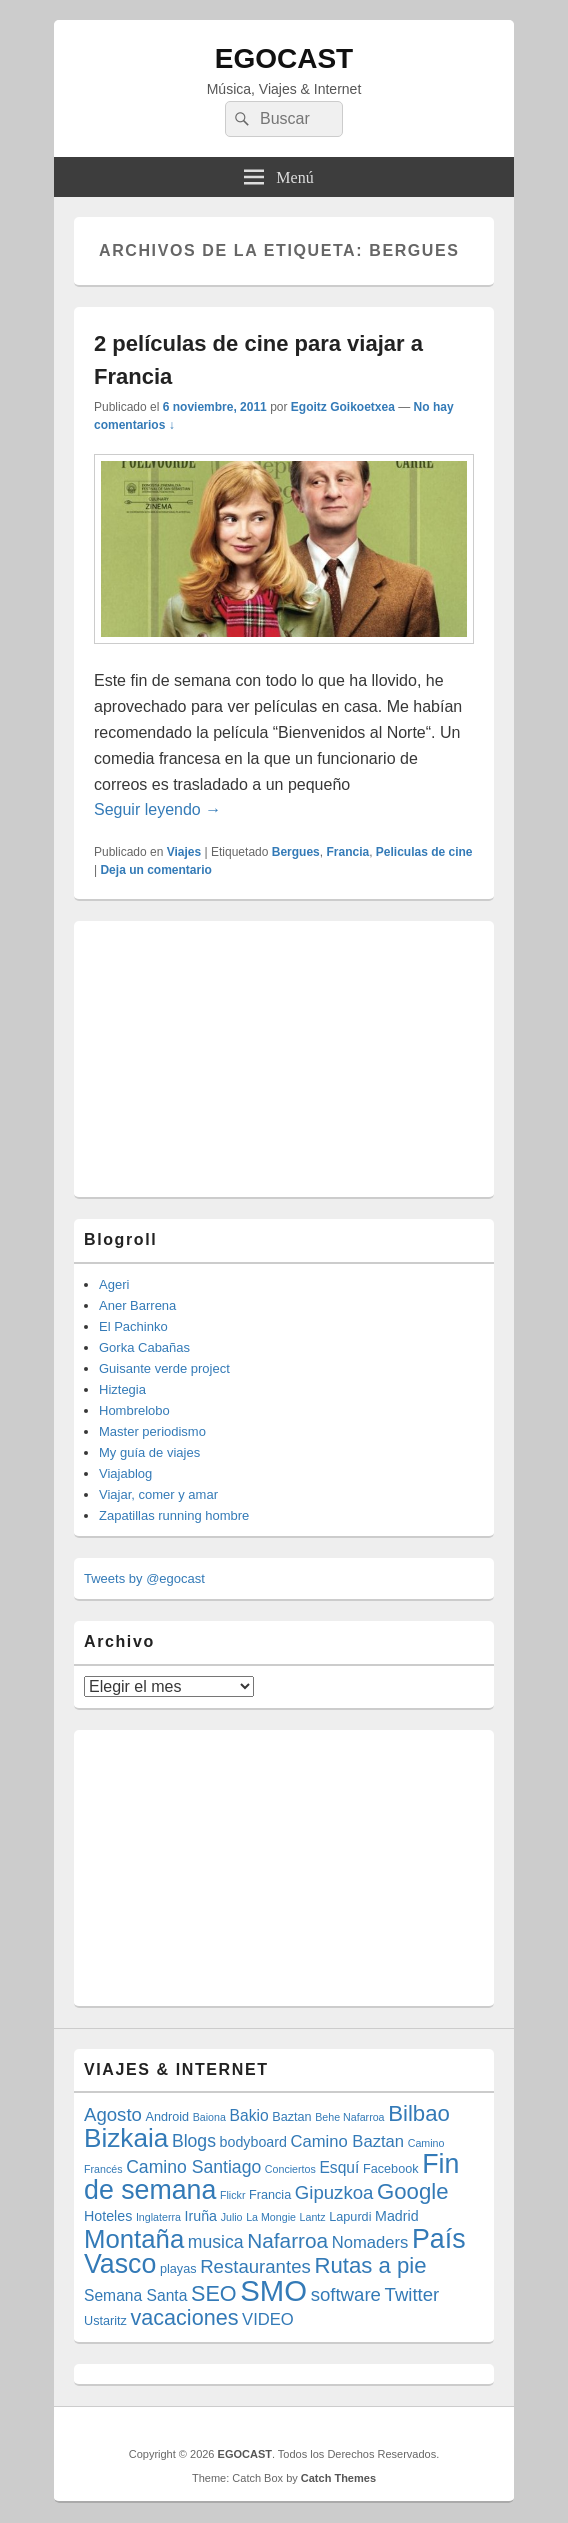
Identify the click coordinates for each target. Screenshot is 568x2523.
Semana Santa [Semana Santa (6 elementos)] (135, 2295)
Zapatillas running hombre (174, 1515)
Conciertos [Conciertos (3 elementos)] (290, 2169)
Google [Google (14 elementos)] (413, 2191)
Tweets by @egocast (144, 1578)
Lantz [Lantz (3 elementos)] (313, 2217)
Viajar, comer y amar (158, 1494)
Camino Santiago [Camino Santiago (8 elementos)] (193, 2167)
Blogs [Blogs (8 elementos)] (194, 2141)
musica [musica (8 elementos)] (216, 2242)
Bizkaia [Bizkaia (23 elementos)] (126, 2138)
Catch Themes (338, 2478)
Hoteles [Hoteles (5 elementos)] (108, 2216)
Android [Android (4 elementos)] (168, 2117)
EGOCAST (284, 58)
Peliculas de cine (424, 852)
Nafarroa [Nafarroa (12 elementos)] (287, 2240)
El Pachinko (133, 1326)
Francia (347, 852)
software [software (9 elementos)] (346, 2294)
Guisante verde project (164, 1368)
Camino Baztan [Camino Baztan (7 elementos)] (348, 2141)
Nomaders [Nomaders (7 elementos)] (370, 2242)
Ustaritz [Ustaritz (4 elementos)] (105, 2321)
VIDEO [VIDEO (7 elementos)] (268, 2319)
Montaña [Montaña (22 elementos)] (134, 2239)
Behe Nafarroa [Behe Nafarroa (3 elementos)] (349, 2117)
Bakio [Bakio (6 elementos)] (249, 2115)
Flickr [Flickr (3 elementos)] (232, 2195)
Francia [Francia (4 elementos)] (270, 2195)
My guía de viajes (149, 1452)
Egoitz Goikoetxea (343, 407)
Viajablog (125, 1473)
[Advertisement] (234, 1056)
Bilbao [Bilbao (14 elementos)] (419, 2113)
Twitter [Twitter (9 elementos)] (412, 2294)
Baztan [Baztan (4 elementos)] (291, 2117)
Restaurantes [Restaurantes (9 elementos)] (255, 2266)
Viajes (184, 852)
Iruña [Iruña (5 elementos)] (201, 2216)
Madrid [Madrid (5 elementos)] (397, 2216)
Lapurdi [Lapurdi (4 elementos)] (350, 2217)
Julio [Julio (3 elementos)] (232, 2217)
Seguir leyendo (157, 809)
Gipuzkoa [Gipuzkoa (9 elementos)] (334, 2192)
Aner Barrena (137, 1305)
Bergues (296, 852)
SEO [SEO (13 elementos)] (214, 2293)
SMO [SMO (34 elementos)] (273, 2290)
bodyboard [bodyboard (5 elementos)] (253, 2142)
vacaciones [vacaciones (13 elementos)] (184, 2317)
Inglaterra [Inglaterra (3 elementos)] (158, 2217)
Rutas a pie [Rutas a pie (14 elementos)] (370, 2265)
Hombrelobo (134, 1410)
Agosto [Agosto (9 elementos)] (113, 2114)
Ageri (114, 1284)
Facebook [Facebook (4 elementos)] (391, 2169)
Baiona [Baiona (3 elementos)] (209, 2117)
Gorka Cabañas (144, 1347)
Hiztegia (122, 1389)
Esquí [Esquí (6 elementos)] (339, 2167)
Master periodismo (152, 1431)
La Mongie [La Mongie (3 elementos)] (271, 2217)
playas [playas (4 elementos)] (178, 2269)
